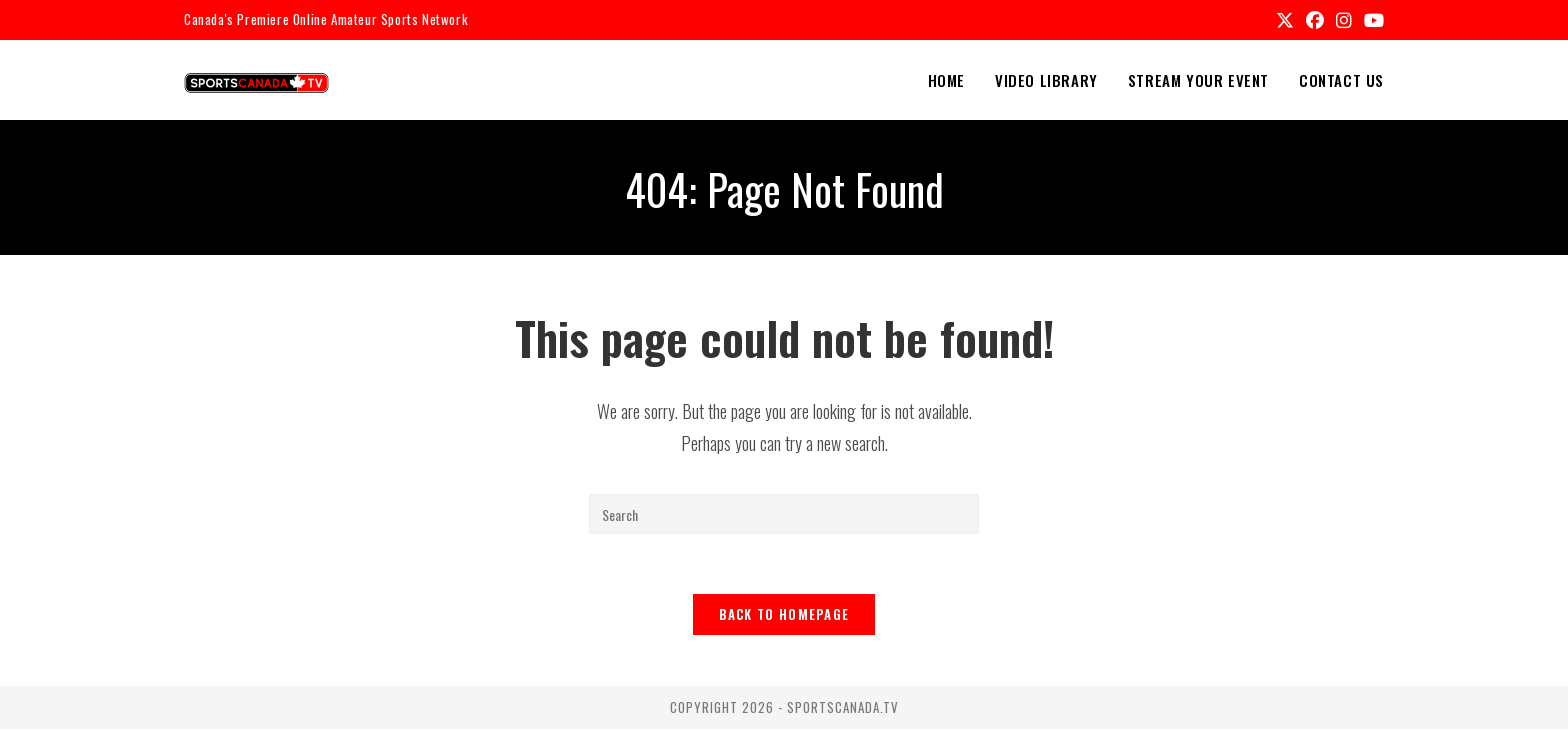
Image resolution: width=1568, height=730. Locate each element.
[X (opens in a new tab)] (1285, 20)
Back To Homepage (784, 615)
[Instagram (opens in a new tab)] (1344, 20)
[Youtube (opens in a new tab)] (1371, 20)
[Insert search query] (784, 514)
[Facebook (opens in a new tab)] (1315, 20)
